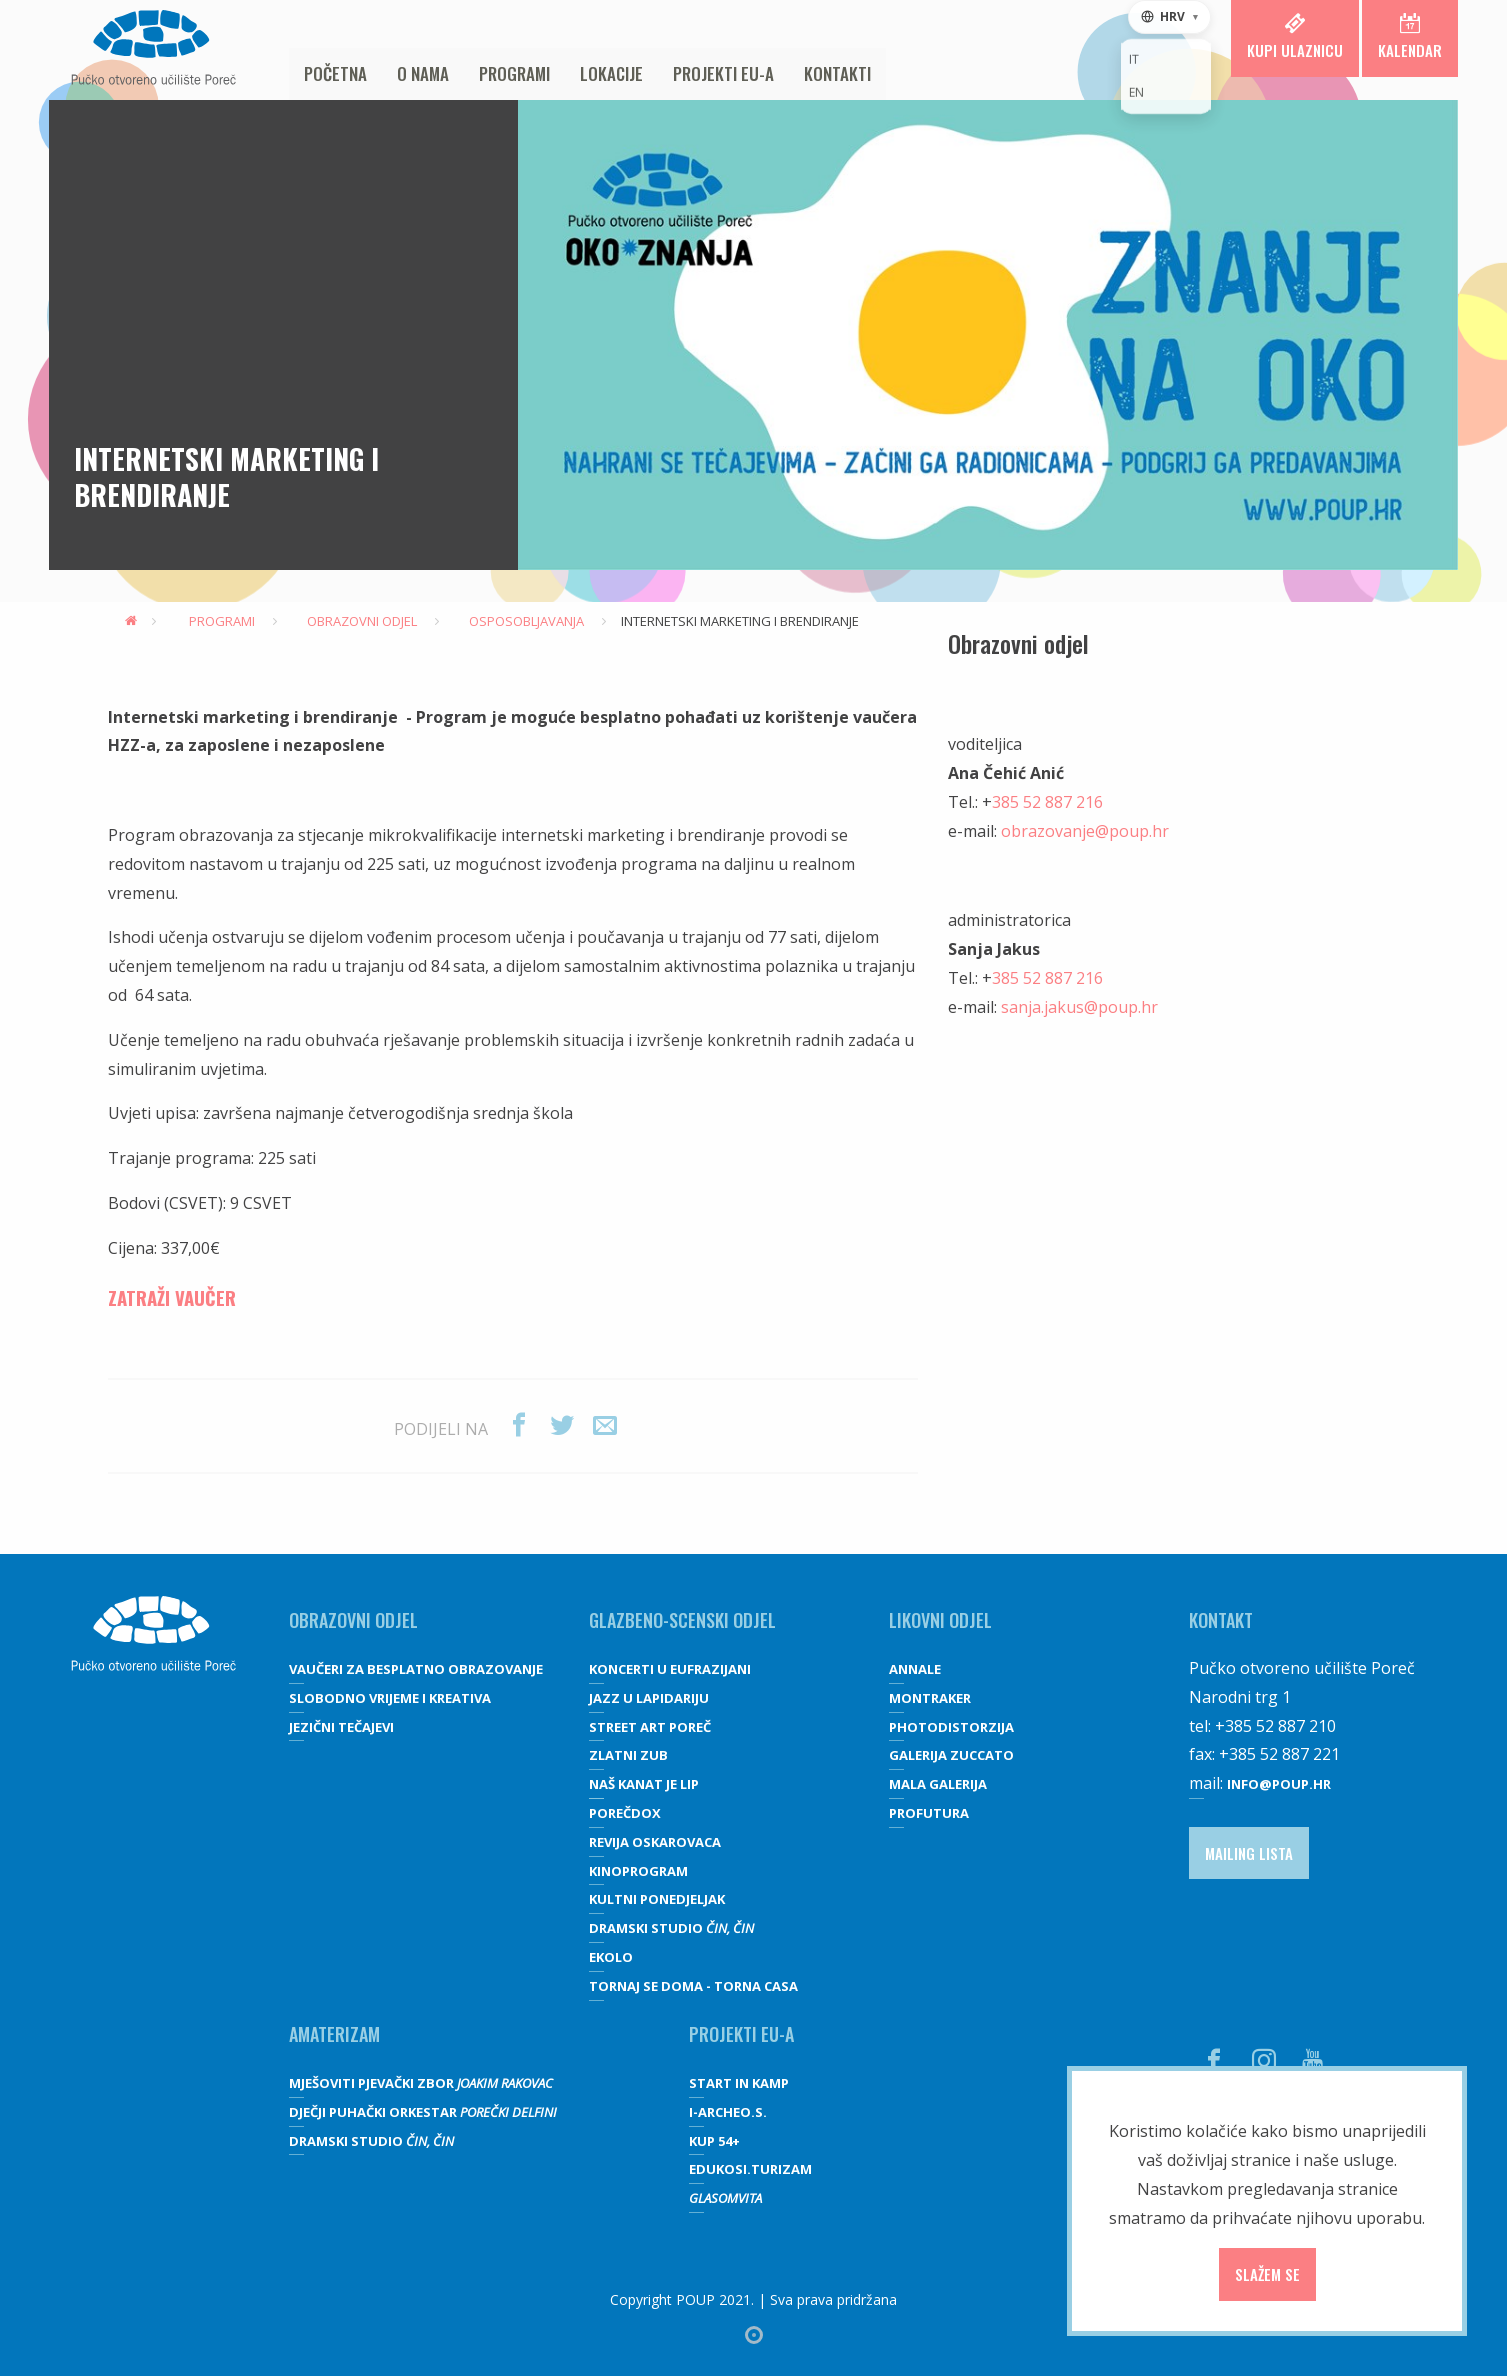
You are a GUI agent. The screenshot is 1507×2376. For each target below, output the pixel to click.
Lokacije (611, 73)
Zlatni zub (628, 1755)
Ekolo (611, 1957)
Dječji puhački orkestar (423, 2112)
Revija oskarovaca (655, 1842)
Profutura (929, 1813)
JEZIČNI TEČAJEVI (341, 1727)
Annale (915, 1669)
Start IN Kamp (739, 2083)
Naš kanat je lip (644, 1784)
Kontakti (837, 73)
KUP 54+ (714, 2141)
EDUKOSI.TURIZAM (750, 2169)
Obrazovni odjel (354, 621)
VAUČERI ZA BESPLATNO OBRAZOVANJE (416, 1669)
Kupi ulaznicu (1295, 37)
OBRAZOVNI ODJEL (353, 1620)
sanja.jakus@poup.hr (1079, 1007)
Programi (514, 73)
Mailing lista (1249, 1853)
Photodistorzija (951, 1727)
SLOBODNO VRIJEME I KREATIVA (390, 1698)
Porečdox (625, 1813)
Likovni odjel (940, 1620)
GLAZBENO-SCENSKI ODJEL (682, 1620)
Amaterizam (334, 2034)
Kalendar (1410, 37)
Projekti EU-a (723, 73)
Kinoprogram (638, 1871)
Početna (335, 73)
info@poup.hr (1279, 1784)
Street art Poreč (650, 1727)
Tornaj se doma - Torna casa (693, 1986)
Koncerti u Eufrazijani (670, 1669)
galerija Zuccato (951, 1755)
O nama (423, 73)
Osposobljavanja (519, 621)
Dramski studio (671, 1928)
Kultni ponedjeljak (657, 1899)
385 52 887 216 (1047, 802)
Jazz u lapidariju (649, 1698)
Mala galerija (938, 1784)
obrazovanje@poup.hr (1085, 831)
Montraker (930, 1698)
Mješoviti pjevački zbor (421, 2083)
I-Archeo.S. (728, 2112)
